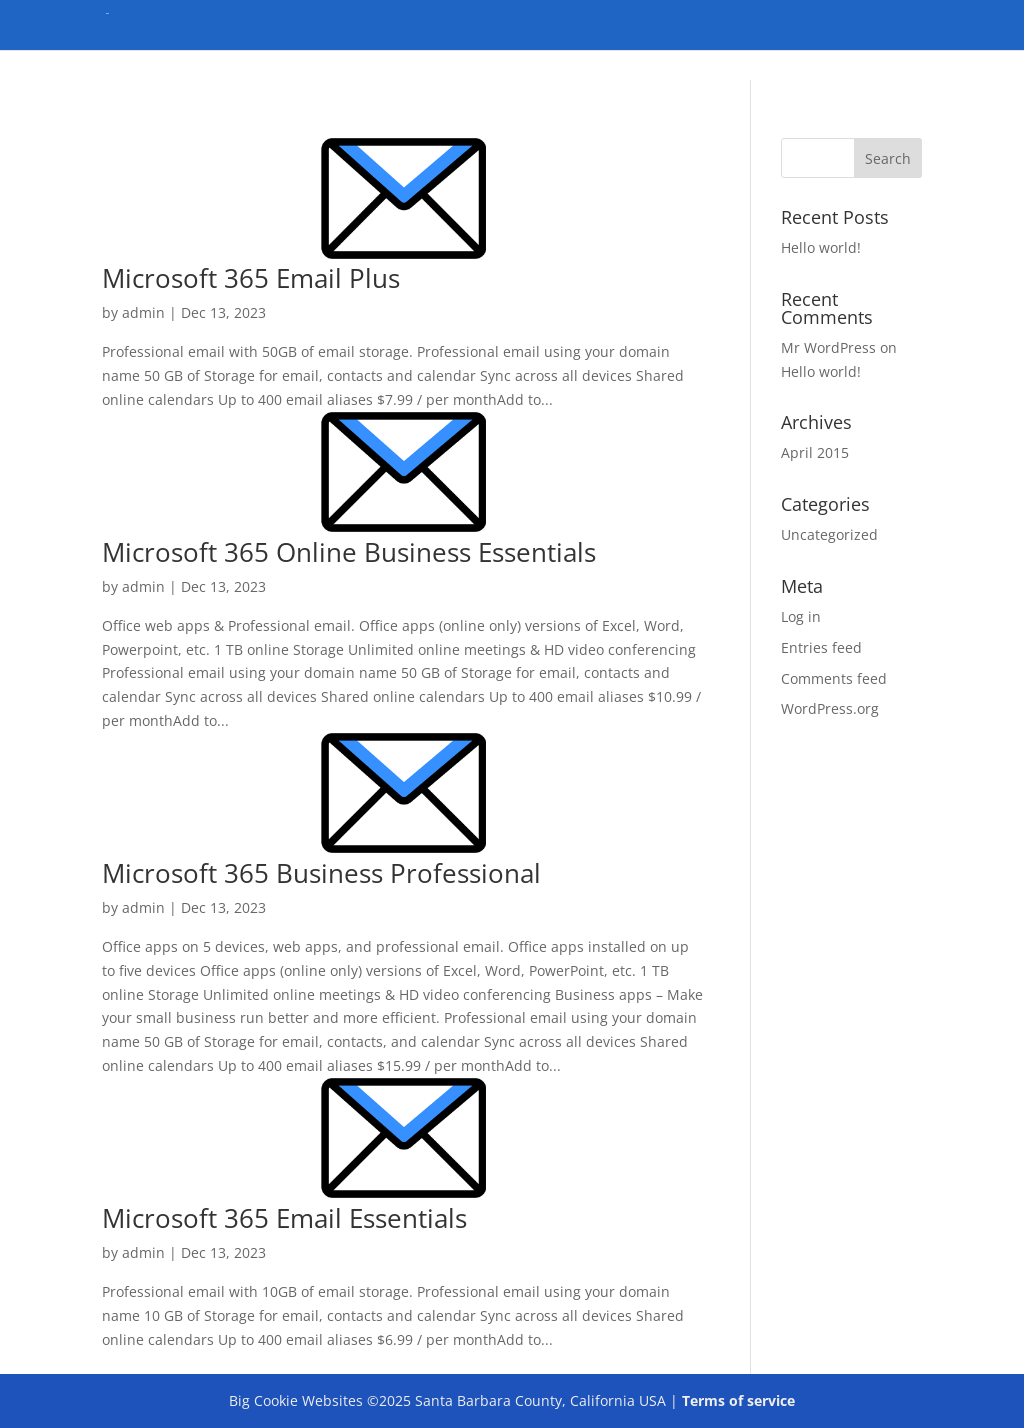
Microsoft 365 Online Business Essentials (349, 552)
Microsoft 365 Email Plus (251, 278)
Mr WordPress (828, 347)
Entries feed (821, 647)
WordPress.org (830, 708)
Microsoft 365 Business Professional (321, 873)
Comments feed (834, 678)
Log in (801, 616)
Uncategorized (829, 534)
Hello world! (821, 247)
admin (143, 312)
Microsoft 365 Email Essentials (284, 1218)
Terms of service (738, 1400)
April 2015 (815, 452)
